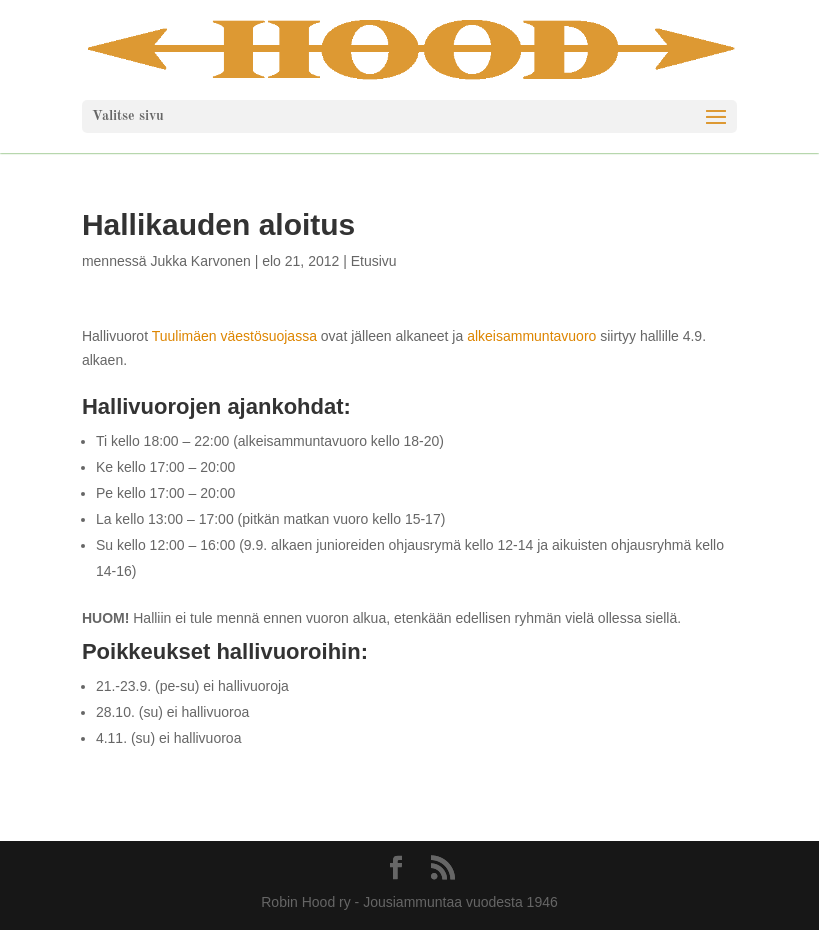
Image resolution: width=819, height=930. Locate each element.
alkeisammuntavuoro (533, 336)
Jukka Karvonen (200, 261)
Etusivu (374, 261)
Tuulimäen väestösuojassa (234, 336)
